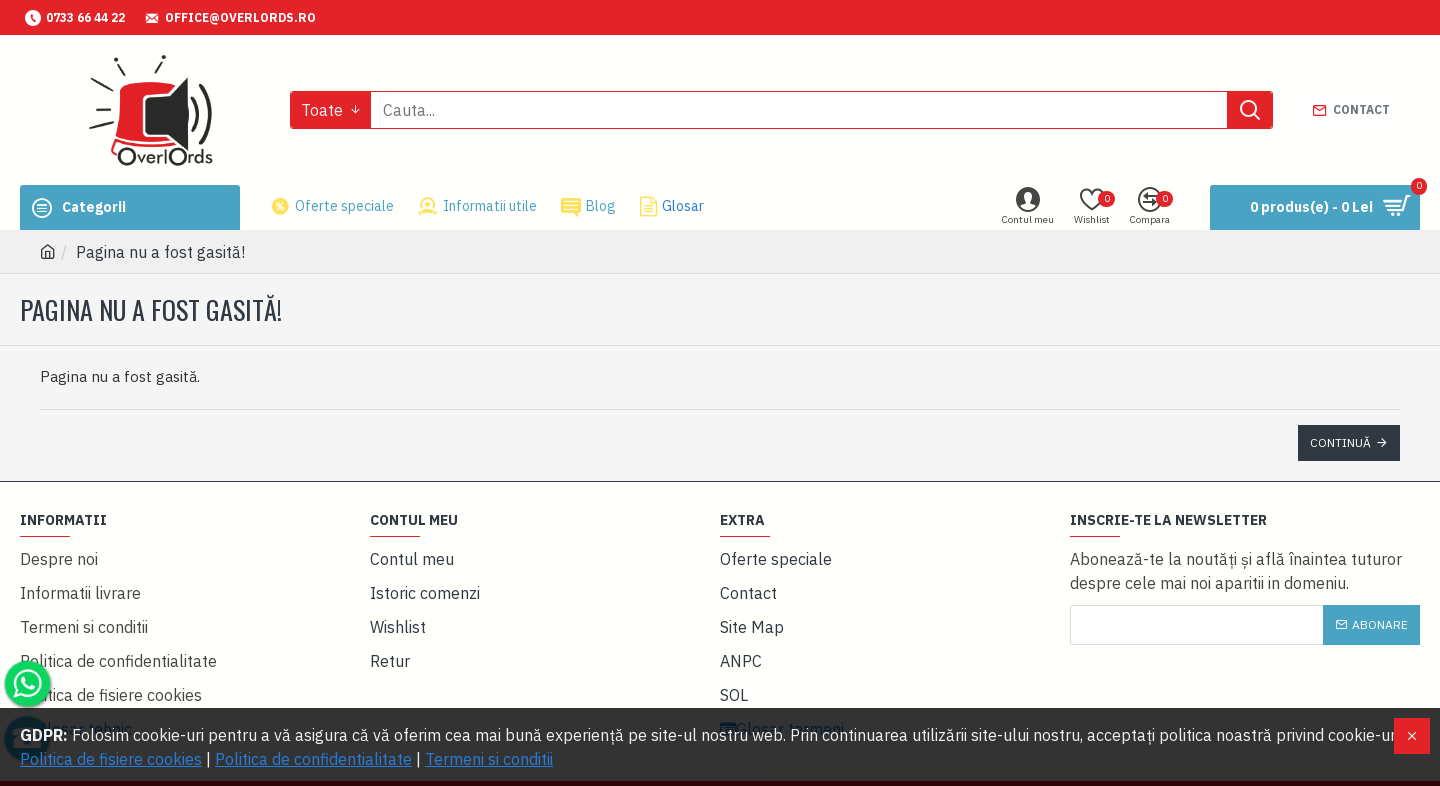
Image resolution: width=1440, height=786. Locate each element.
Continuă (1340, 442)
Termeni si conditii (489, 759)
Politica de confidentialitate (313, 759)
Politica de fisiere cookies (111, 759)
